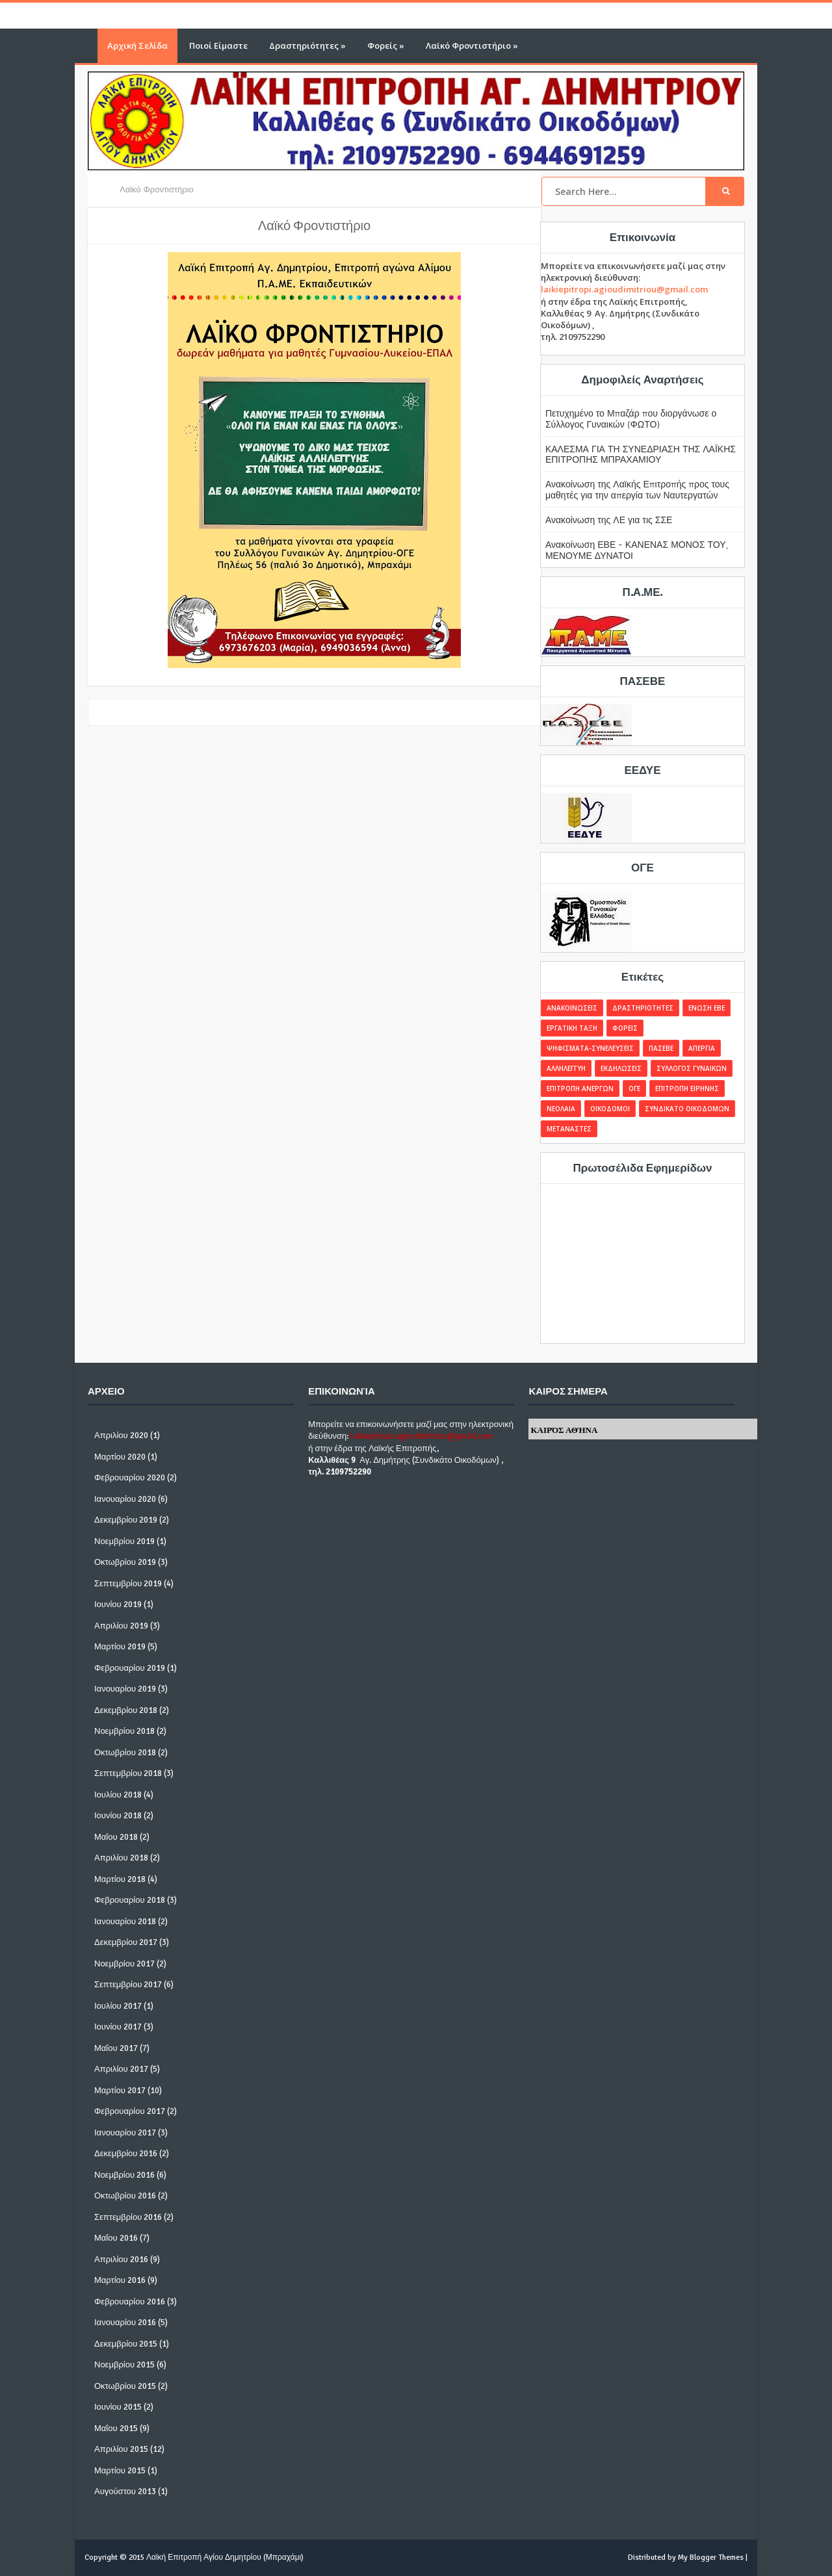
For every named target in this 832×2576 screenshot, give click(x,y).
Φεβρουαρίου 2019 (129, 1668)
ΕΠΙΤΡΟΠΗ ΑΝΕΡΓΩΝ (580, 1088)
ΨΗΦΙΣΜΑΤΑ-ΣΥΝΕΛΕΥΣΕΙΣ (590, 1048)
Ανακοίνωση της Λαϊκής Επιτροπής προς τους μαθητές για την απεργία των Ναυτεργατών (637, 489)
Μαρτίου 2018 (120, 1879)
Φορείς (385, 45)
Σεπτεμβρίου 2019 (128, 1583)
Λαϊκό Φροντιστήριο (472, 45)
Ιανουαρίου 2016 (125, 2322)
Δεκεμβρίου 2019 (125, 1520)
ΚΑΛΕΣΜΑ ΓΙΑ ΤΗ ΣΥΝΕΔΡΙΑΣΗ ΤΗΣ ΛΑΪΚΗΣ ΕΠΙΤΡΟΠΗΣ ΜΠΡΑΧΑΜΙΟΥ (640, 454)
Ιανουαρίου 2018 (125, 1921)
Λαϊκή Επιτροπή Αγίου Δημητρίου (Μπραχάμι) (225, 2557)
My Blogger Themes (711, 2557)
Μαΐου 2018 (116, 1837)
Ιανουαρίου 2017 (125, 2133)
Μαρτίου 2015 (120, 2471)
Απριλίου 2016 (121, 2259)
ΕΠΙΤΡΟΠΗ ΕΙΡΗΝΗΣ (687, 1088)
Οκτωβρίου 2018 (125, 1752)
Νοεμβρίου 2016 (124, 2175)
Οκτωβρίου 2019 (125, 1562)
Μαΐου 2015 (116, 2428)
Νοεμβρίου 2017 (124, 1964)
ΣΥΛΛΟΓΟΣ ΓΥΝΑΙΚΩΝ (691, 1068)
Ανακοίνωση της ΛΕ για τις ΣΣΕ (609, 519)
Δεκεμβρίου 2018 (125, 1710)
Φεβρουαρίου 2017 (129, 2111)
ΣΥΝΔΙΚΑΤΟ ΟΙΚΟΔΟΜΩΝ (687, 1108)
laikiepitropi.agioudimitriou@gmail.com (624, 289)
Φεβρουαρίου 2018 (129, 1900)
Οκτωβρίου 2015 (125, 2386)
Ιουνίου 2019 (118, 1604)
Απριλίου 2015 (121, 2449)
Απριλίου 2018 (121, 1858)
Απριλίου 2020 (121, 1435)
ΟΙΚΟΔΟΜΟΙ (610, 1108)
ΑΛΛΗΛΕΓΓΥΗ (566, 1068)
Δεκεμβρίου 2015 (125, 2344)
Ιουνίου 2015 (118, 2407)
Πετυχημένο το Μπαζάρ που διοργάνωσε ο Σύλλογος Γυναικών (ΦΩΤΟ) (630, 418)
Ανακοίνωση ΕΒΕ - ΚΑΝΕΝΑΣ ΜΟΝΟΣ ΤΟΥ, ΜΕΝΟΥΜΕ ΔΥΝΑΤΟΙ (637, 550)
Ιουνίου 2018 (118, 1815)
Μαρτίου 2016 (120, 2280)
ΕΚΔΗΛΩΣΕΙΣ (621, 1068)
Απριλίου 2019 (121, 1626)
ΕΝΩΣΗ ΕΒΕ (706, 1007)
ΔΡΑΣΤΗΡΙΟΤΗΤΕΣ (642, 1007)
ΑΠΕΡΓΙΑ (701, 1048)
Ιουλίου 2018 (118, 1795)
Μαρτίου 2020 (120, 1457)
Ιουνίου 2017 (118, 2027)
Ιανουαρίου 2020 (125, 1499)
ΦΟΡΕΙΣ (625, 1028)
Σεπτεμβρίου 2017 (128, 1984)
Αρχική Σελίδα (137, 45)
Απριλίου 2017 (121, 2069)
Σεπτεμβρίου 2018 (128, 1773)
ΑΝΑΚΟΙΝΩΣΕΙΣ (572, 1007)
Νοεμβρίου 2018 (124, 1731)
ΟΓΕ (634, 1088)
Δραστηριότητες (307, 45)
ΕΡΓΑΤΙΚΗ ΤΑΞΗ (572, 1028)
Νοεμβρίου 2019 (124, 1541)
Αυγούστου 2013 (125, 2491)
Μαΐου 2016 (116, 2238)
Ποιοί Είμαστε (218, 45)
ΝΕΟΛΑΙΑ (561, 1108)
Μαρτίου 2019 (120, 1647)
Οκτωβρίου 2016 (125, 2196)
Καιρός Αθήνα (563, 1430)
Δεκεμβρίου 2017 (125, 1942)
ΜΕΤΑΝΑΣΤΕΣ (569, 1128)
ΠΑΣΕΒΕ (661, 1048)
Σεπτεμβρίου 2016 (128, 2217)
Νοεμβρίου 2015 (124, 2365)
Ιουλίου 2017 (118, 2006)
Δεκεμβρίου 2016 (125, 2153)
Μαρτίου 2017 (120, 2090)
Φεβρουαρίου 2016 (129, 2302)
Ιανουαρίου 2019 (125, 1689)
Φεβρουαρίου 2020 (129, 1478)
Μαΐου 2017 (116, 2048)
